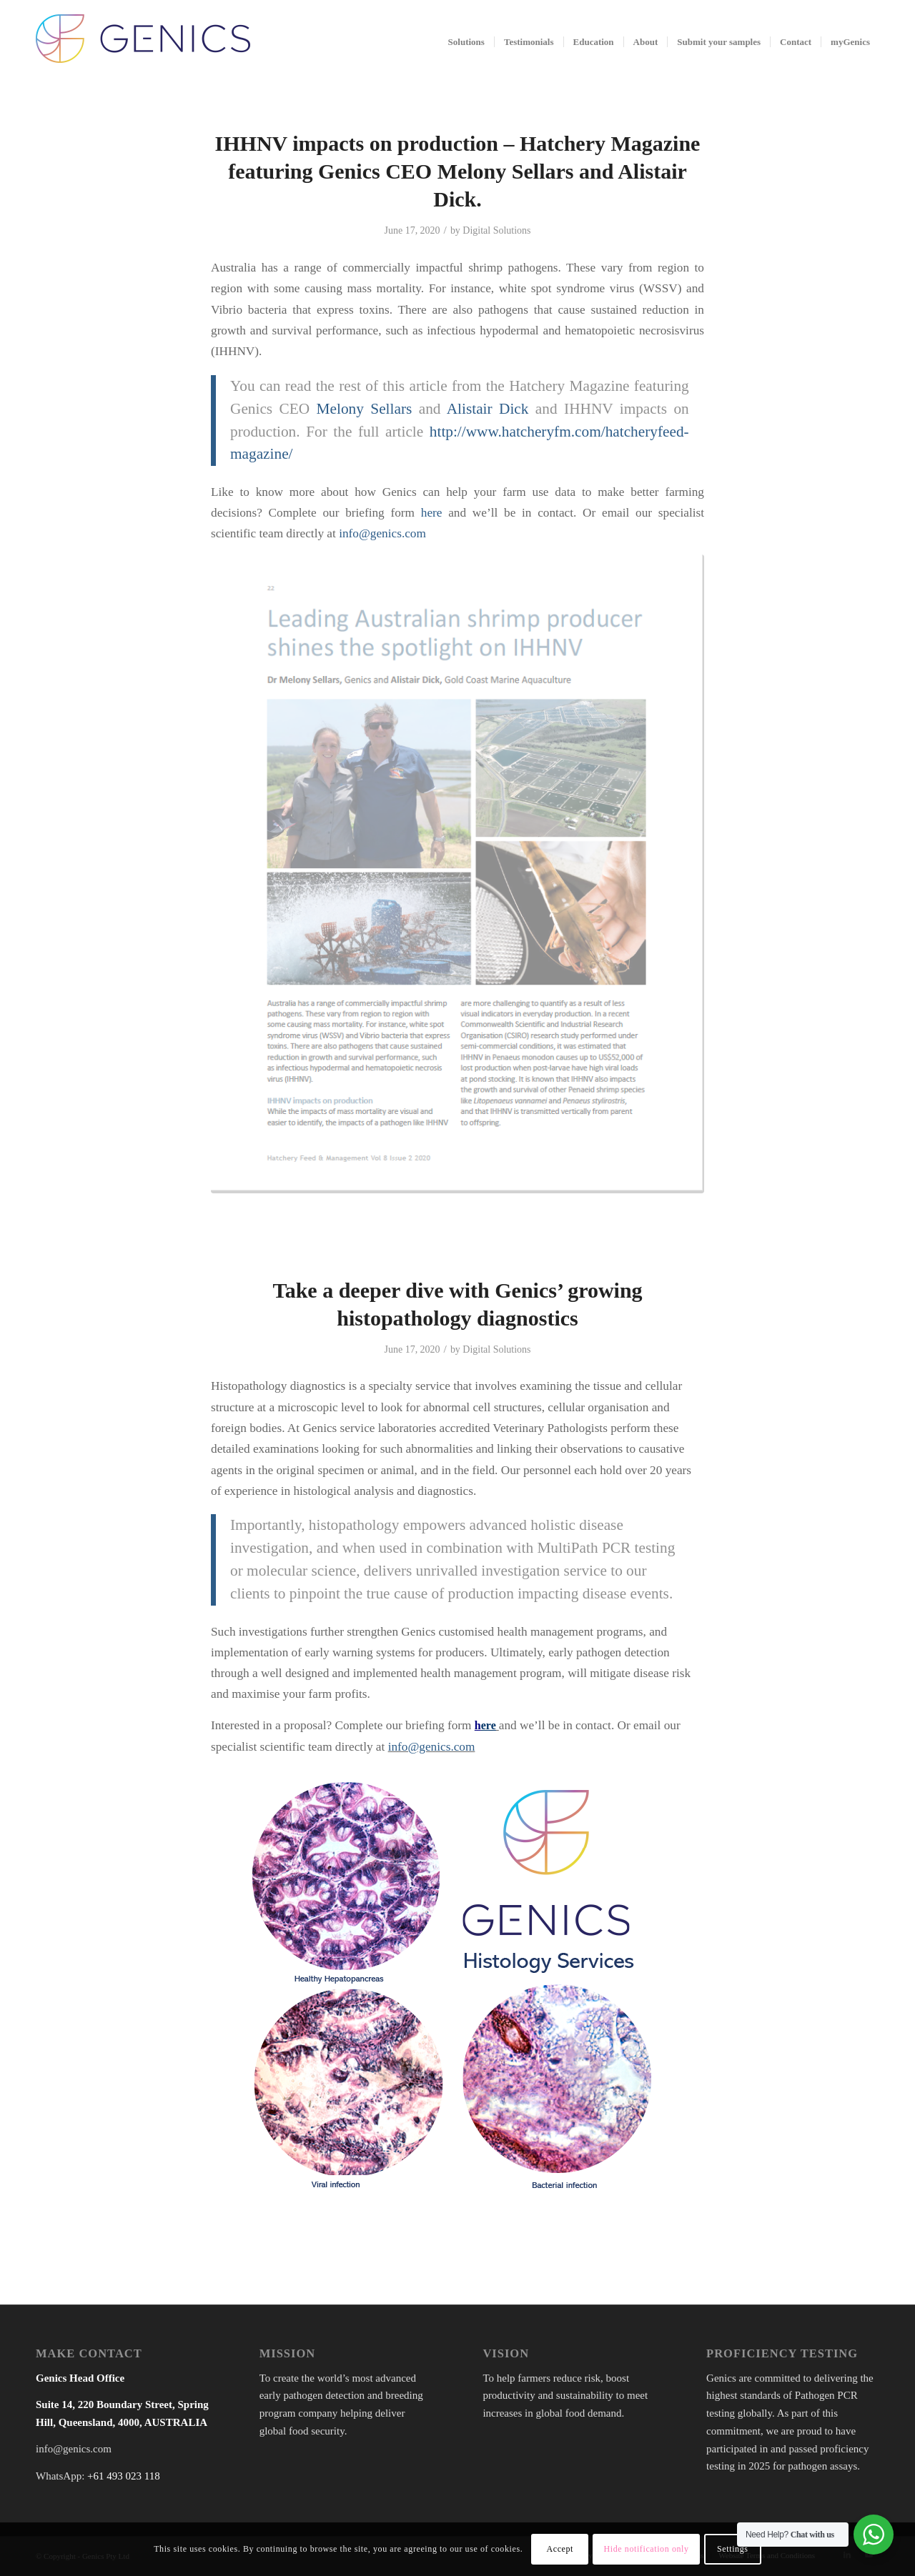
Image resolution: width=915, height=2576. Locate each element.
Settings (732, 2549)
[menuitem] (466, 42)
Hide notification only (645, 2549)
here (431, 512)
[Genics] (143, 56)
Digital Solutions (496, 230)
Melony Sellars (364, 408)
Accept (559, 2549)
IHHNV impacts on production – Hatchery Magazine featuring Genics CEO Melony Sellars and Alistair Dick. (458, 171)
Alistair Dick (488, 408)
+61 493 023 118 (123, 2476)
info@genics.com (382, 533)
